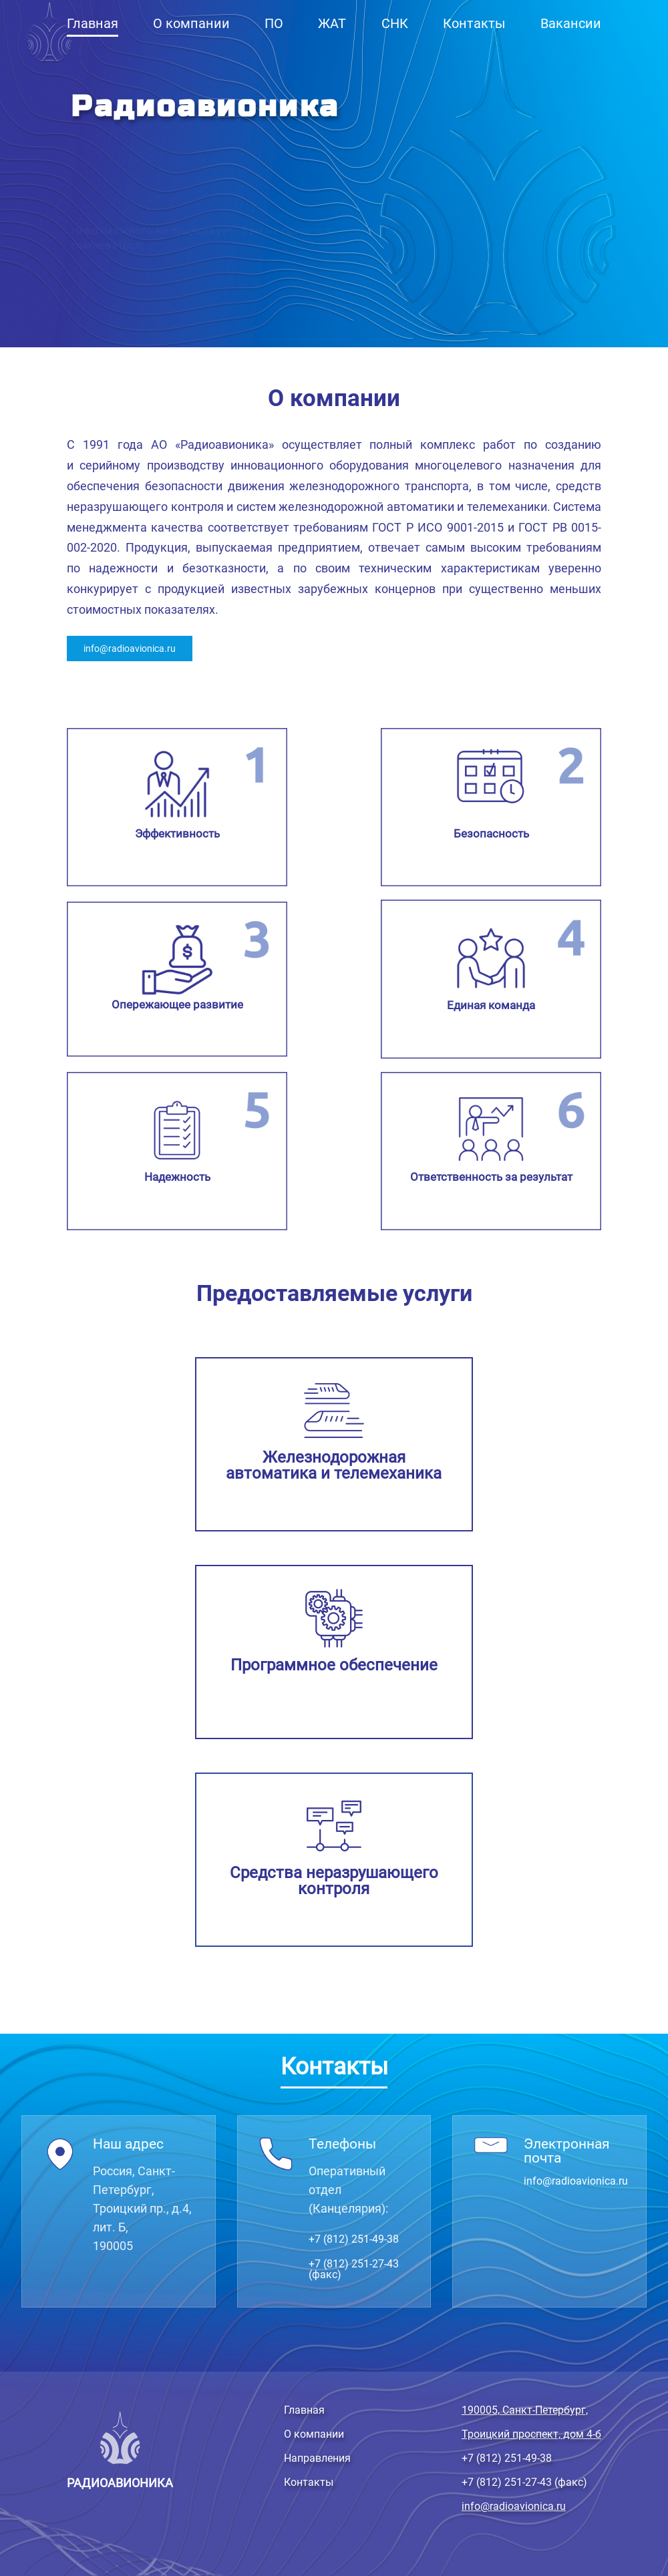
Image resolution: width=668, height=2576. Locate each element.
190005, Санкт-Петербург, (525, 2410)
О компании (191, 23)
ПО (274, 23)
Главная (92, 23)
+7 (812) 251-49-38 (354, 2239)
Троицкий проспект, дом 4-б (531, 2434)
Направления (317, 2458)
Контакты (474, 23)
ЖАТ (332, 23)
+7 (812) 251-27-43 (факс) (354, 2269)
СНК (394, 23)
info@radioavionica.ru (130, 648)
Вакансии (570, 23)
